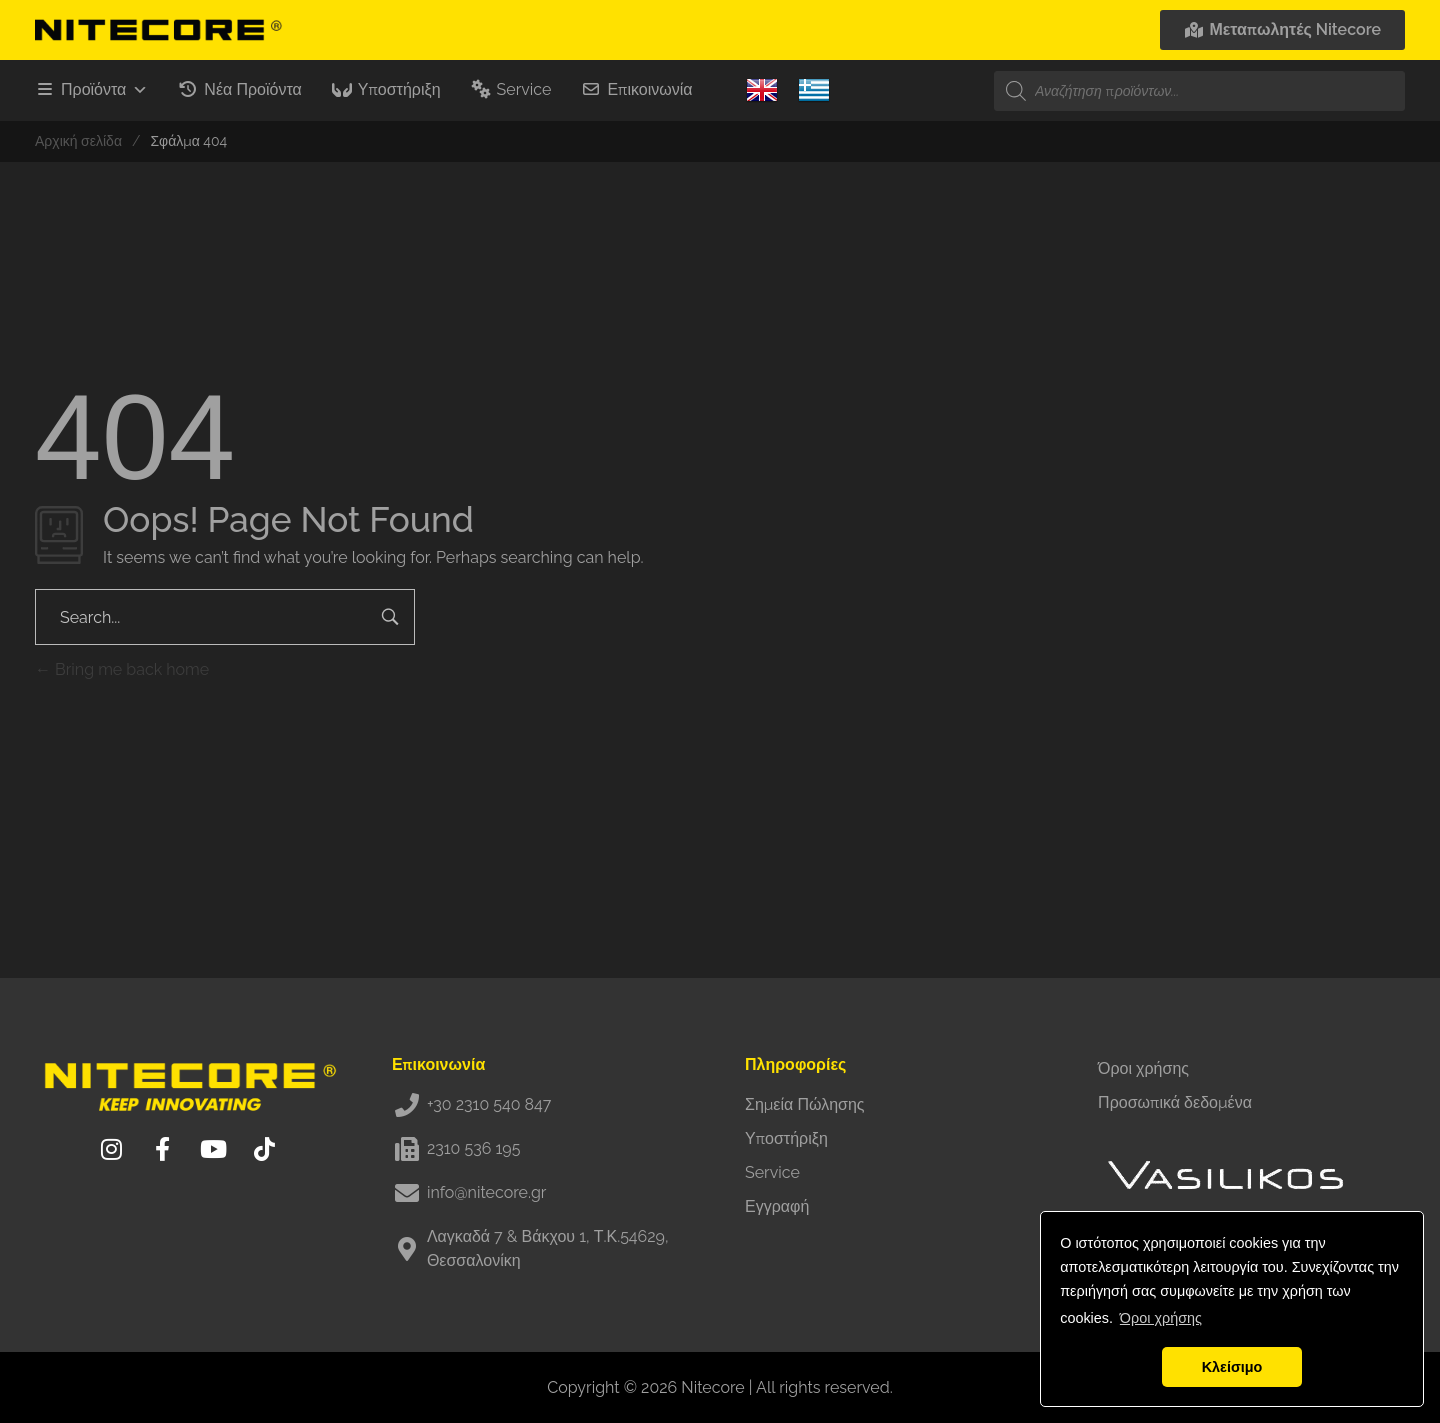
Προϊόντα (104, 90)
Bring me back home (122, 669)
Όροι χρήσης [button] (1161, 1318)
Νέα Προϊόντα (252, 89)
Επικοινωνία (649, 89)
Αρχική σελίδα (78, 141)
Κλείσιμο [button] (1232, 1367)
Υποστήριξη (399, 89)
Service (524, 89)
